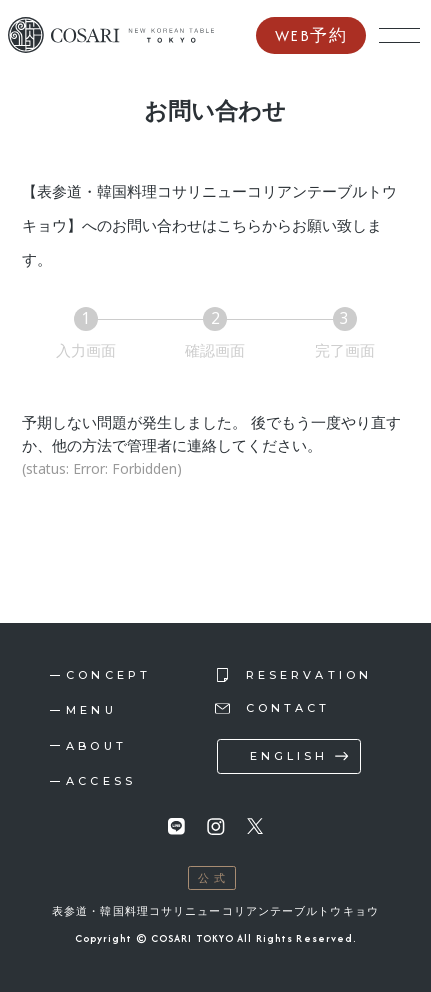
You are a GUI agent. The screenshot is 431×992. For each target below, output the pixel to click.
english (289, 756)
